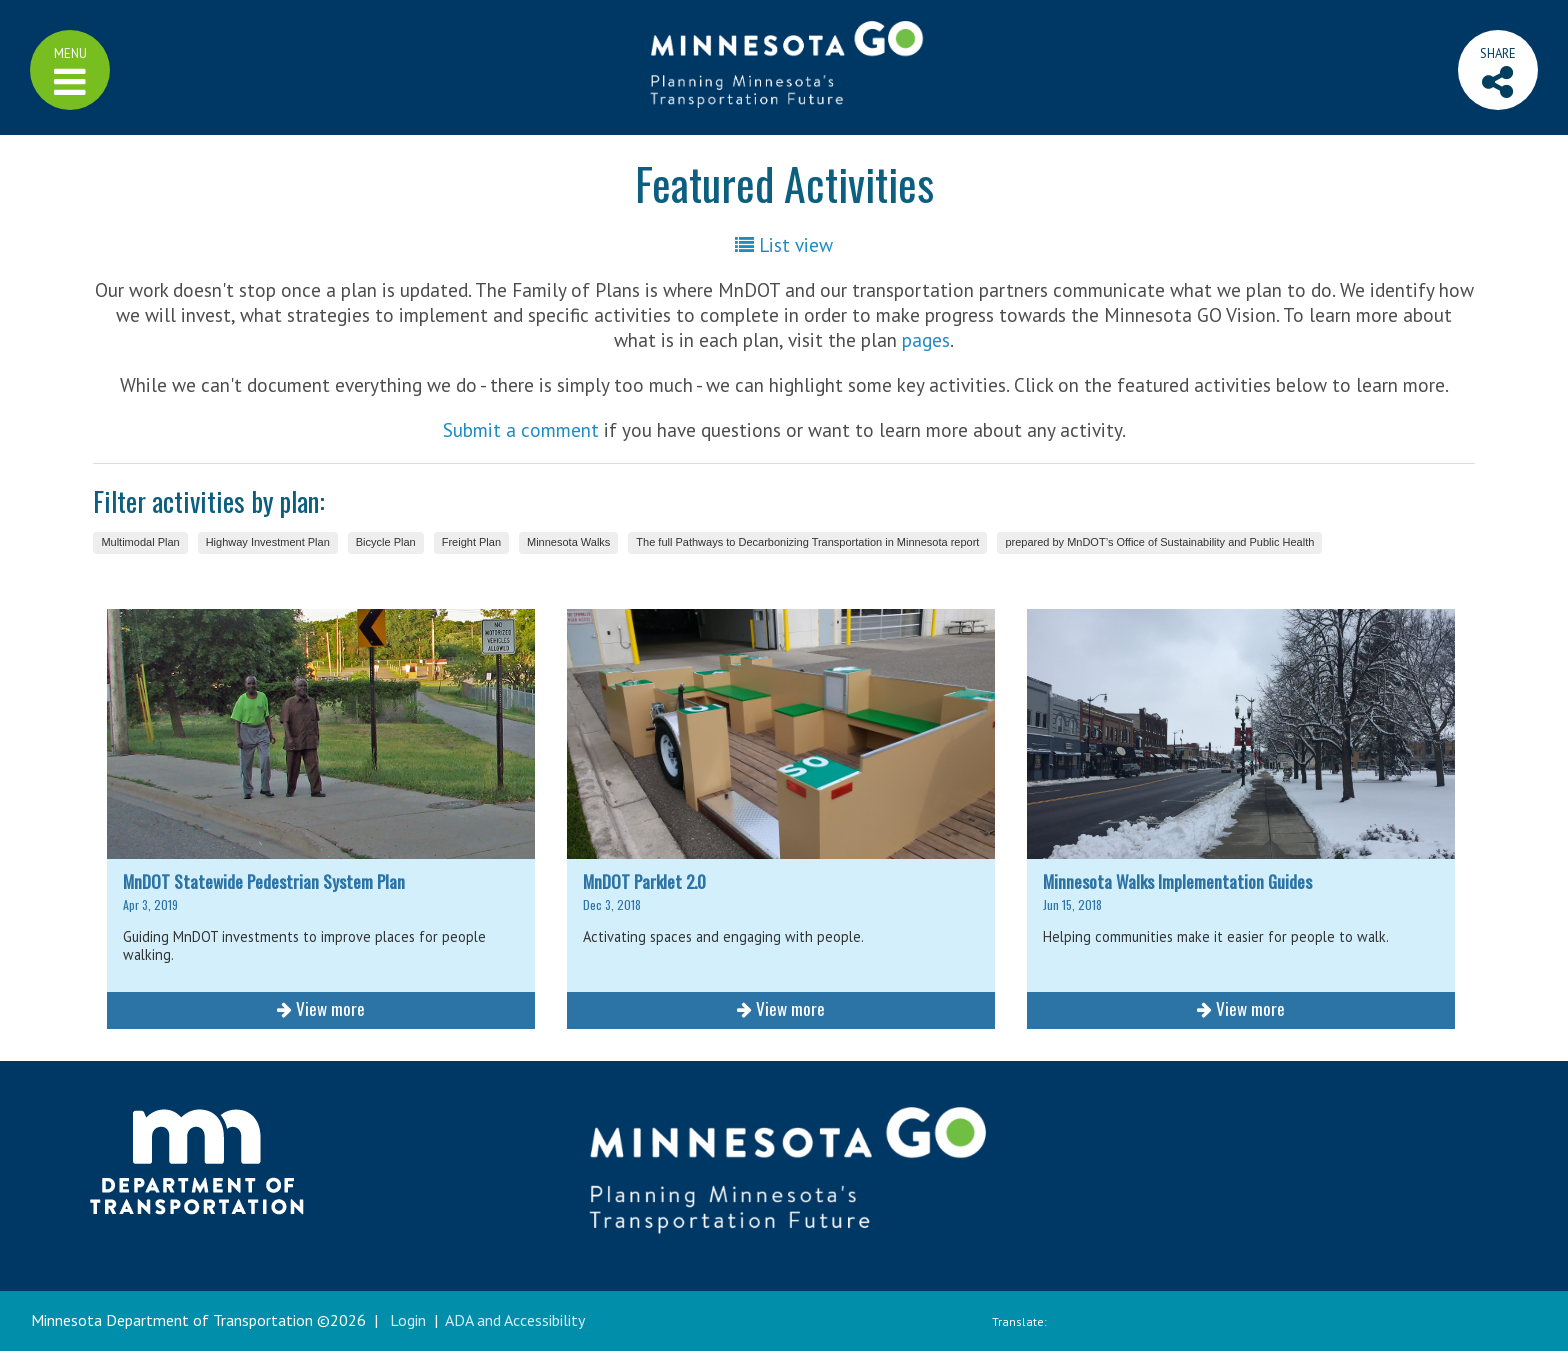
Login (408, 1320)
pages (926, 339)
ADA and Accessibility (515, 1320)
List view (784, 244)
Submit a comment (521, 429)
